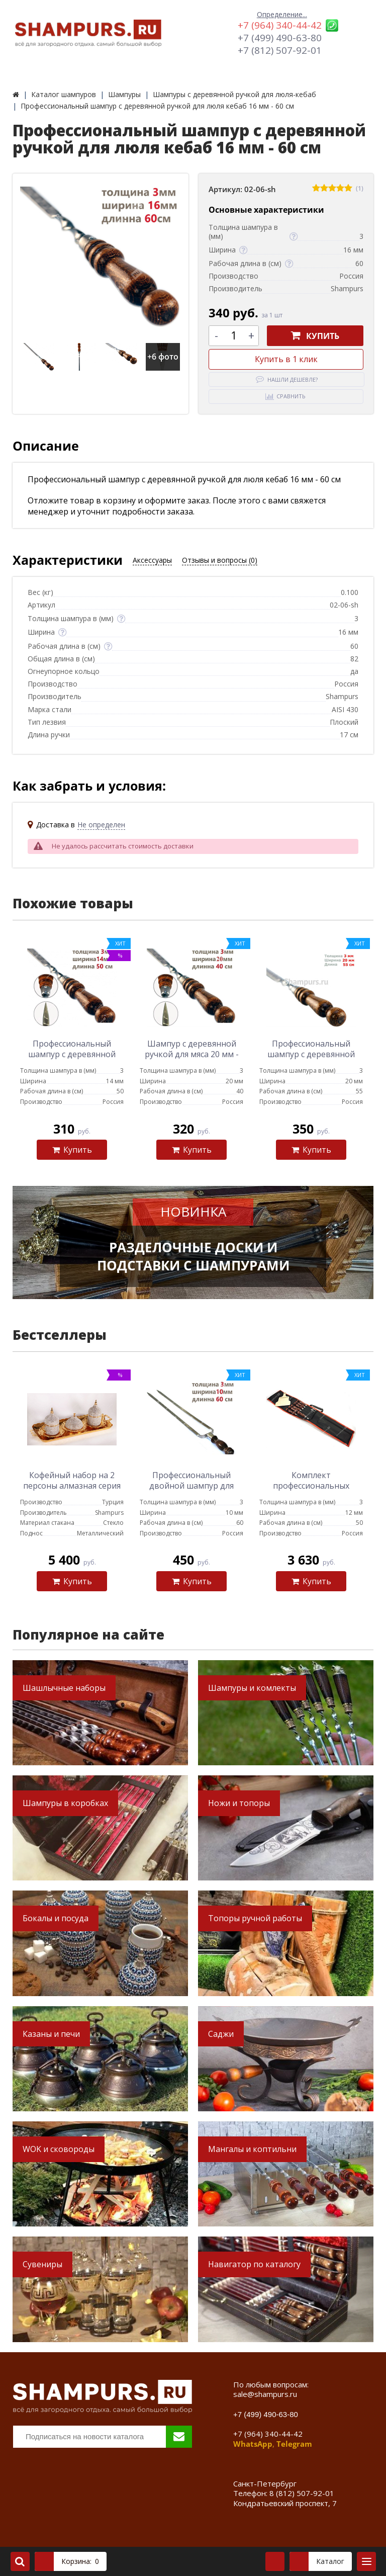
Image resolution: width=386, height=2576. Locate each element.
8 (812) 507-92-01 (301, 2493)
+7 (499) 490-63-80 (280, 37)
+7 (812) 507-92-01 (280, 50)
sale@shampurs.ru (265, 2394)
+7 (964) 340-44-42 (280, 25)
